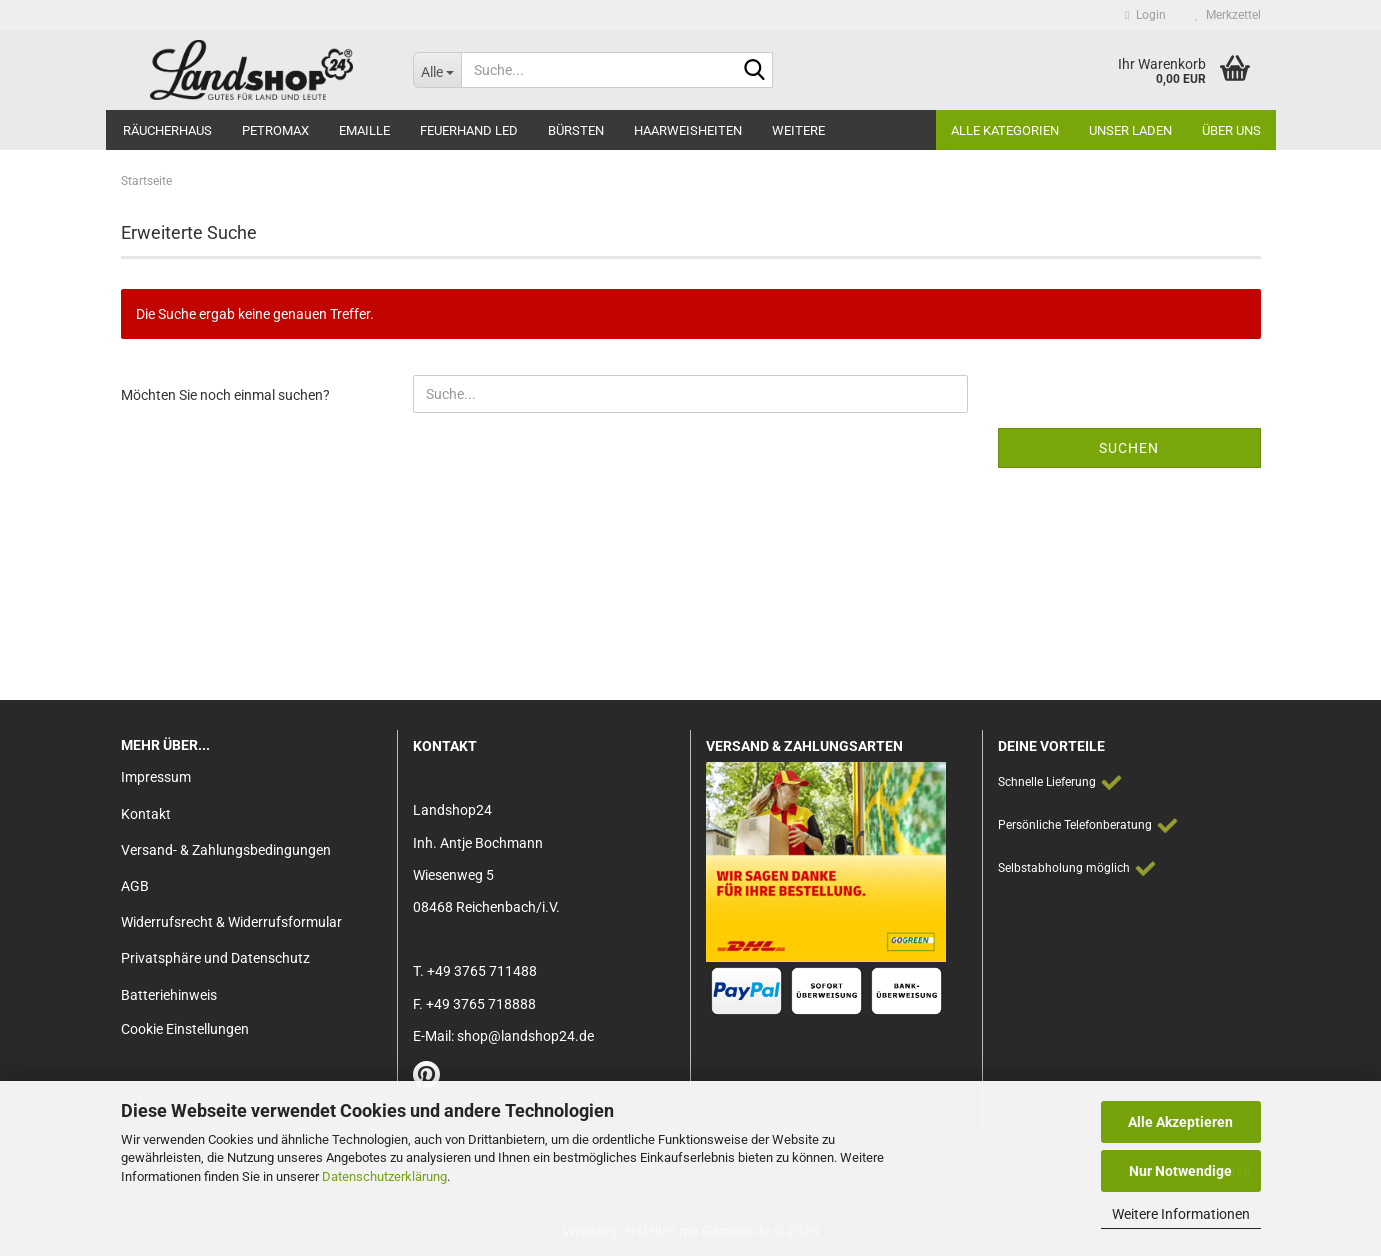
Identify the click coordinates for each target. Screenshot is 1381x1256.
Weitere (798, 130)
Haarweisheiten (688, 130)
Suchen (1129, 448)
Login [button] (1145, 15)
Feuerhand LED (469, 130)
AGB (135, 886)
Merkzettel (1228, 15)
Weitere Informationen (1181, 1214)
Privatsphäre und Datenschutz (215, 958)
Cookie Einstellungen (185, 1029)
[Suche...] (437, 70)
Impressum (156, 777)
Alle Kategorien (1005, 130)
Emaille (364, 130)
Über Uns (1231, 130)
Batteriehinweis (169, 995)
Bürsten (576, 130)
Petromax (275, 130)
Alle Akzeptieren (1180, 1122)
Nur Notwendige (1180, 1171)
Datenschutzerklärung (384, 1176)
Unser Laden (1130, 130)
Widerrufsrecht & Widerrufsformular (231, 922)
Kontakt (146, 814)
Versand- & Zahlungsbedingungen (226, 850)
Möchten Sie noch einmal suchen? (225, 395)
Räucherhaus (167, 130)
